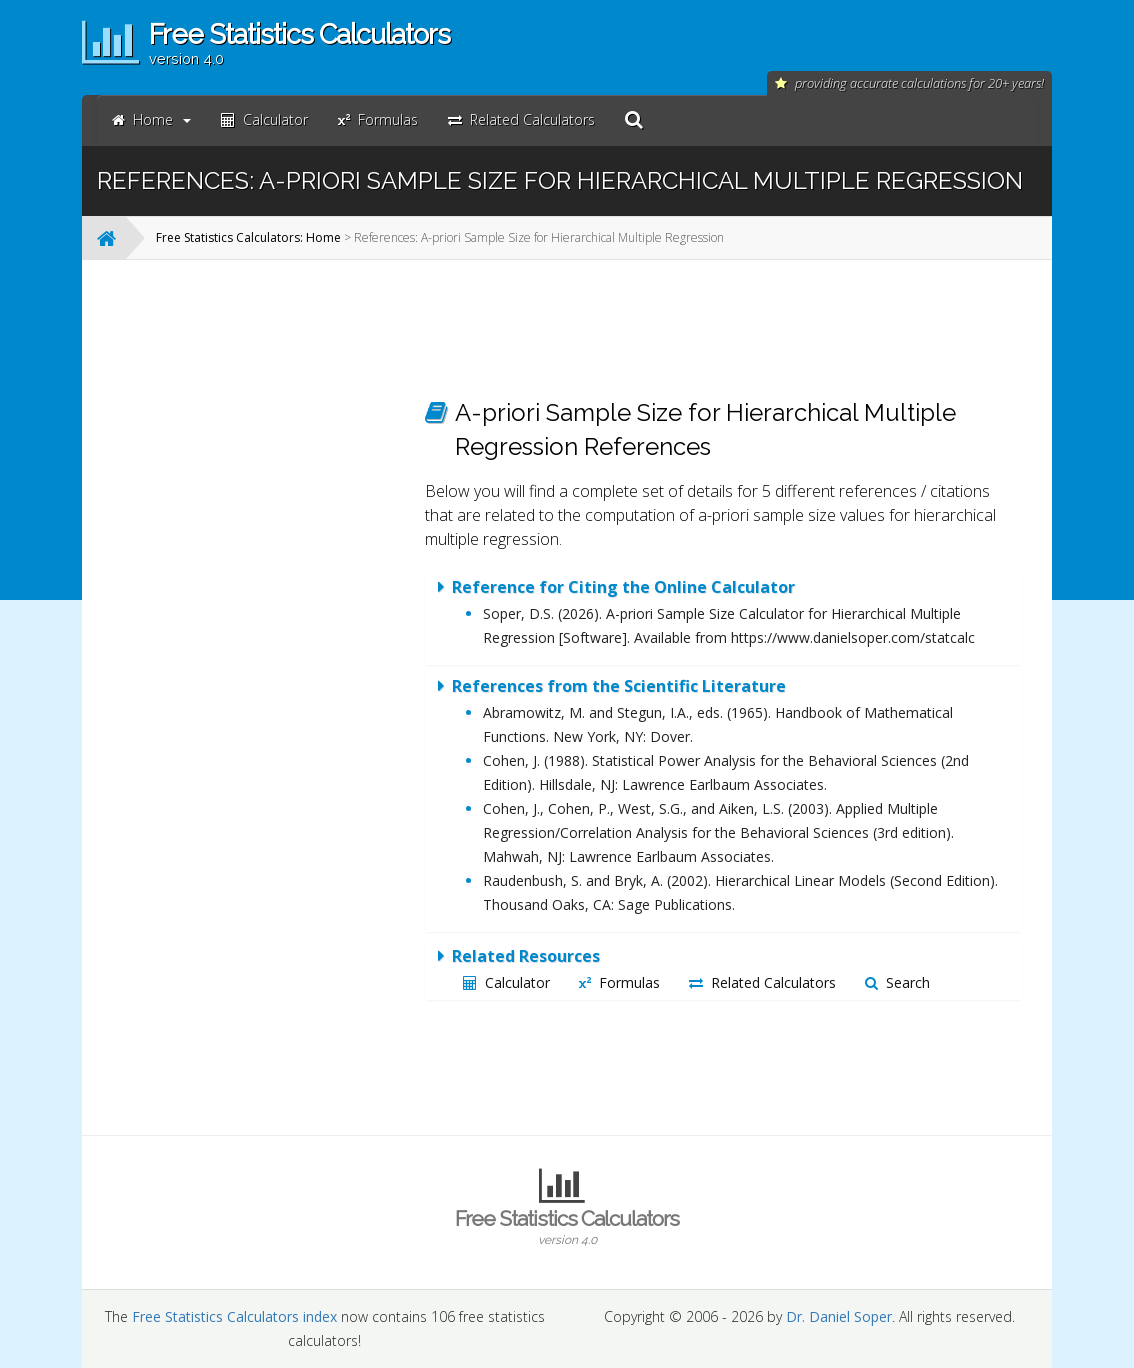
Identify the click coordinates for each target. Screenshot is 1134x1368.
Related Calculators (762, 982)
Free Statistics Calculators (567, 1227)
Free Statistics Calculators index (234, 1316)
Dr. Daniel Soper (839, 1316)
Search (897, 982)
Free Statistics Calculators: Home (248, 237)
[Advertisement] (253, 575)
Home (151, 119)
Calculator (506, 982)
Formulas (619, 982)
